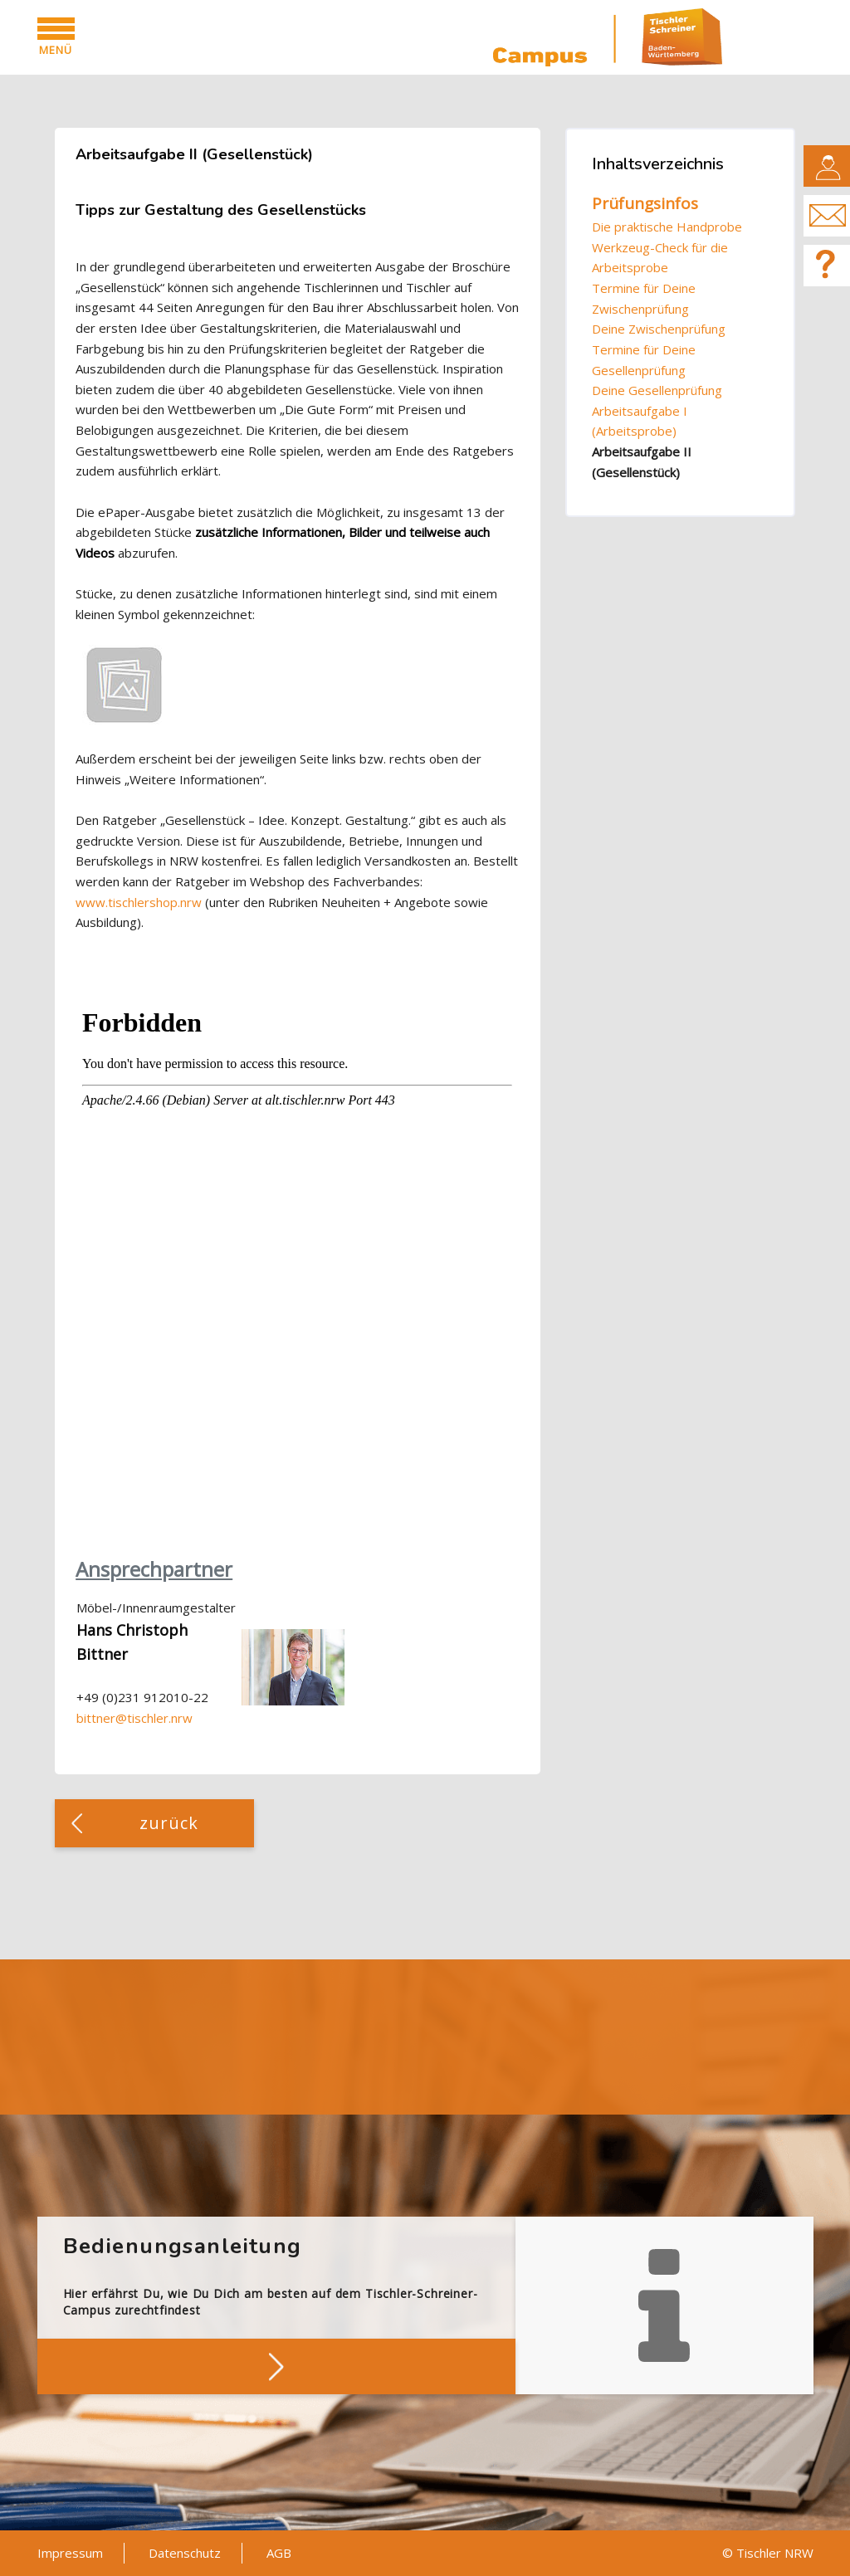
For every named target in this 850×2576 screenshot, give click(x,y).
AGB (278, 2552)
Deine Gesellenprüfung (657, 390)
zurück (169, 1823)
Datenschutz (185, 2552)
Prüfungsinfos (645, 203)
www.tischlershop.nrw (139, 902)
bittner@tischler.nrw (134, 1718)
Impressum (70, 2552)
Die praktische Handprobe (667, 226)
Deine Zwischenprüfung (658, 328)
